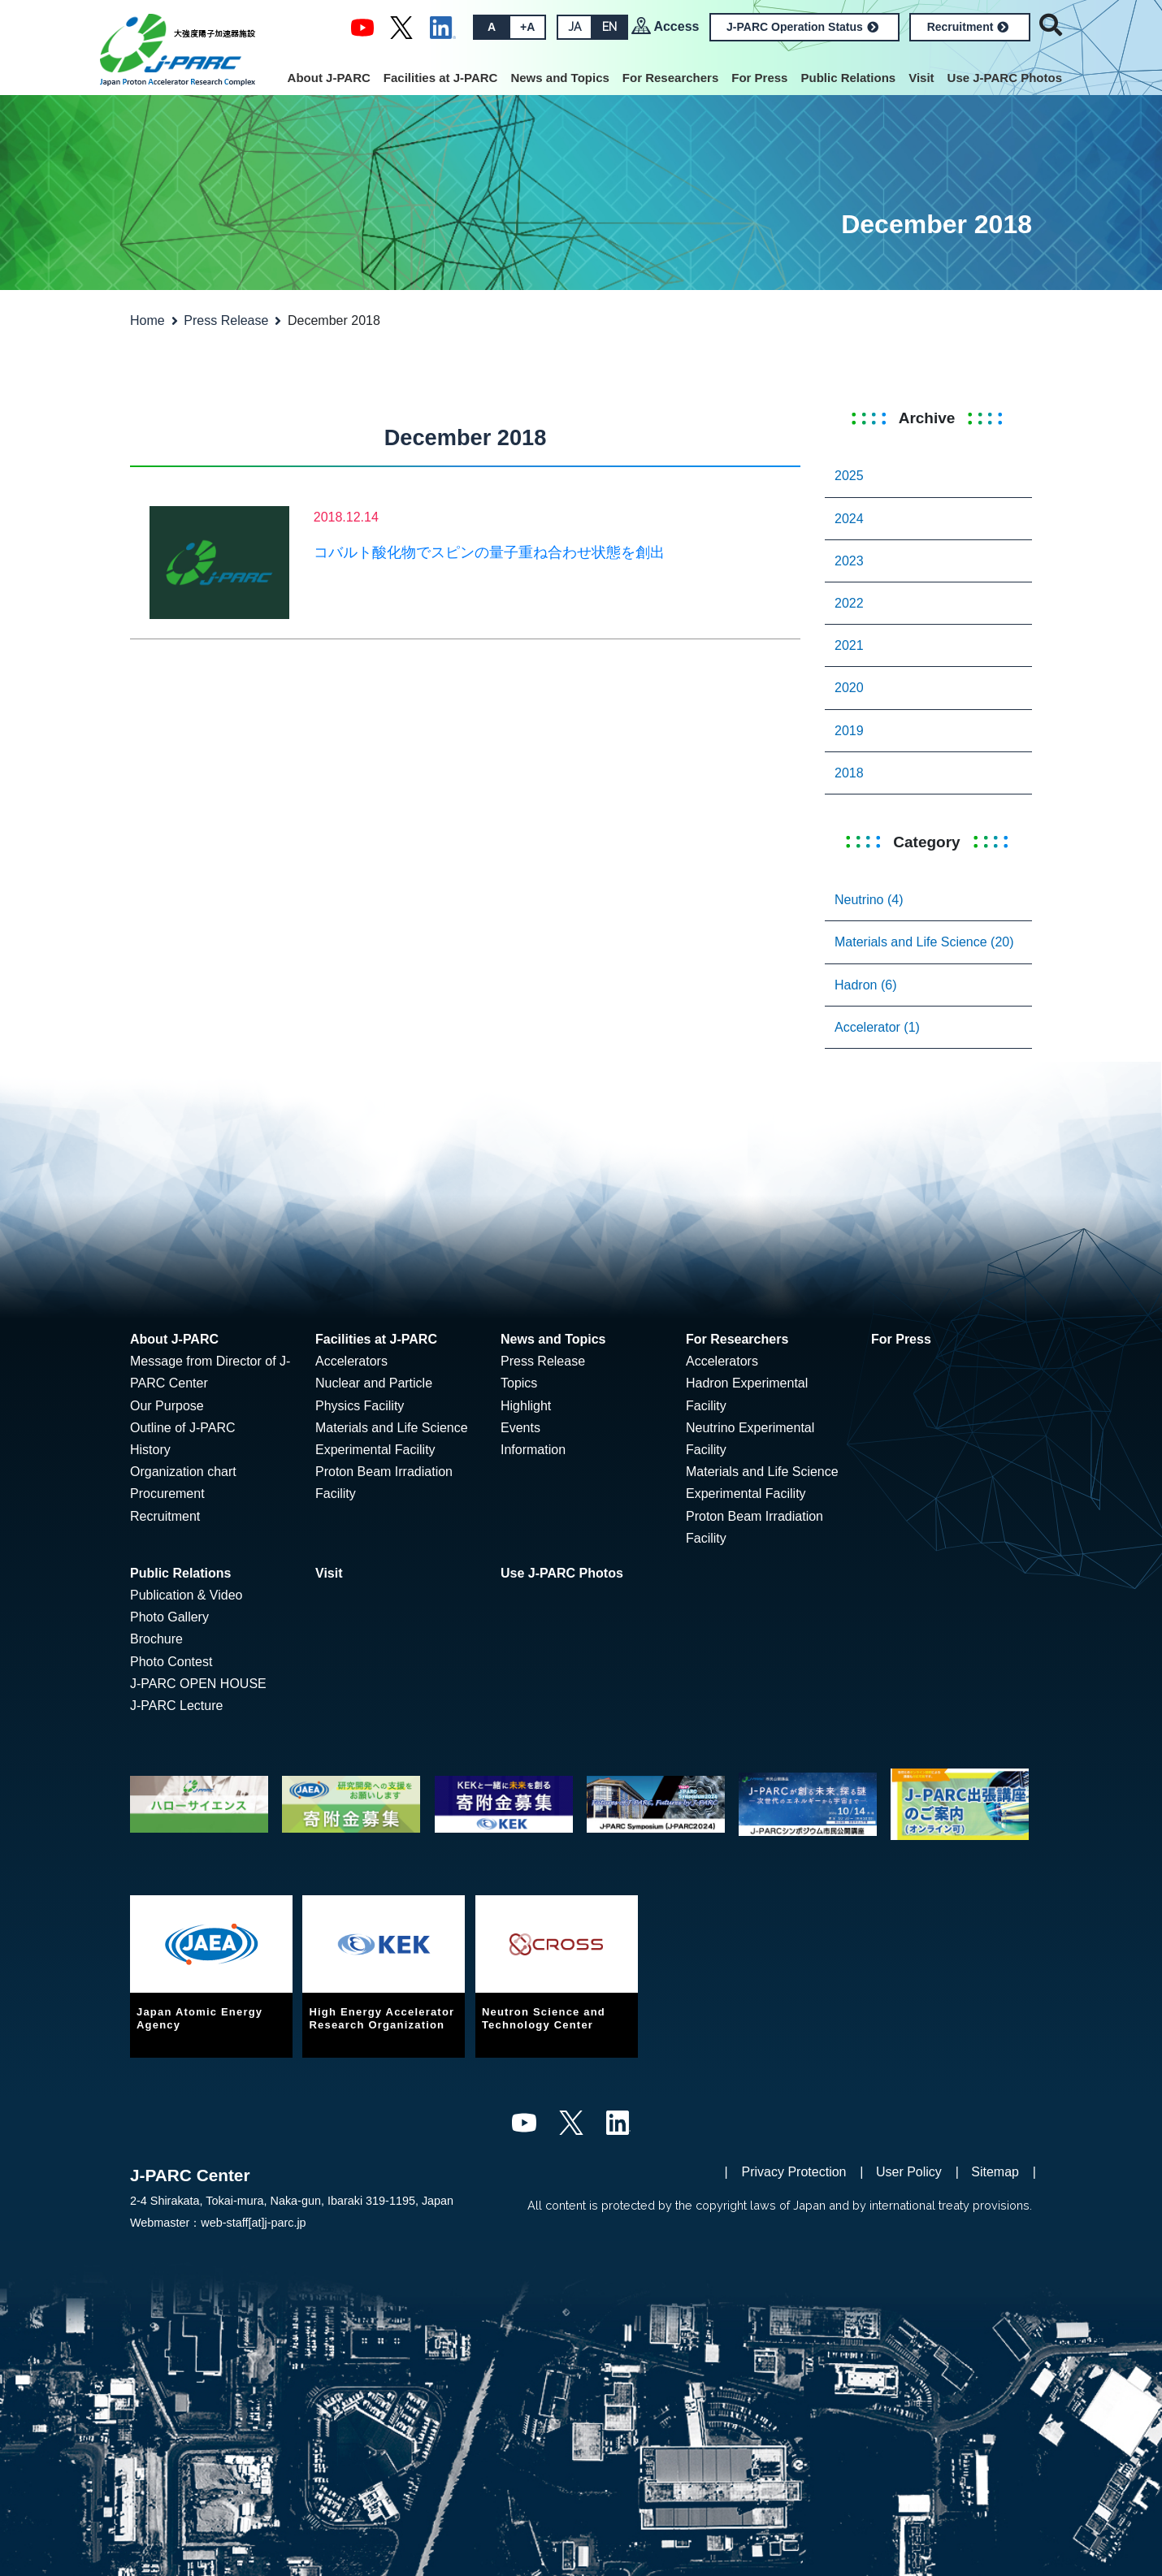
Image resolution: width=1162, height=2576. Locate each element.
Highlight (526, 1406)
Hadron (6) (865, 985)
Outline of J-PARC (183, 1428)
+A (527, 26)
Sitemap (995, 2172)
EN (609, 26)
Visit (921, 77)
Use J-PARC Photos (1004, 77)
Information (533, 1450)
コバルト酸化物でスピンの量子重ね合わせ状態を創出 (489, 552)
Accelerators (351, 1361)
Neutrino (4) (869, 900)
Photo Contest (171, 1662)
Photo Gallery (169, 1617)
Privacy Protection (794, 2172)
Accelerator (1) (877, 1027)
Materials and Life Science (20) (924, 942)
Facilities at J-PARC (441, 77)
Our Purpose (167, 1406)
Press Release (226, 320)
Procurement (167, 1493)
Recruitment (968, 26)
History (150, 1450)
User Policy (909, 2172)
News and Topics (559, 77)
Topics (519, 1383)
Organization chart (183, 1471)
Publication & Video (186, 1595)
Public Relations (847, 77)
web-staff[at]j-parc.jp (253, 2222)
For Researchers (670, 77)
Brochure (156, 1639)
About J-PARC (329, 77)
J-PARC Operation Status (802, 26)
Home (147, 320)
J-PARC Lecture (176, 1705)
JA (574, 26)
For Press (759, 77)
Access (676, 26)
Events (520, 1428)
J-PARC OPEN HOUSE (198, 1684)
